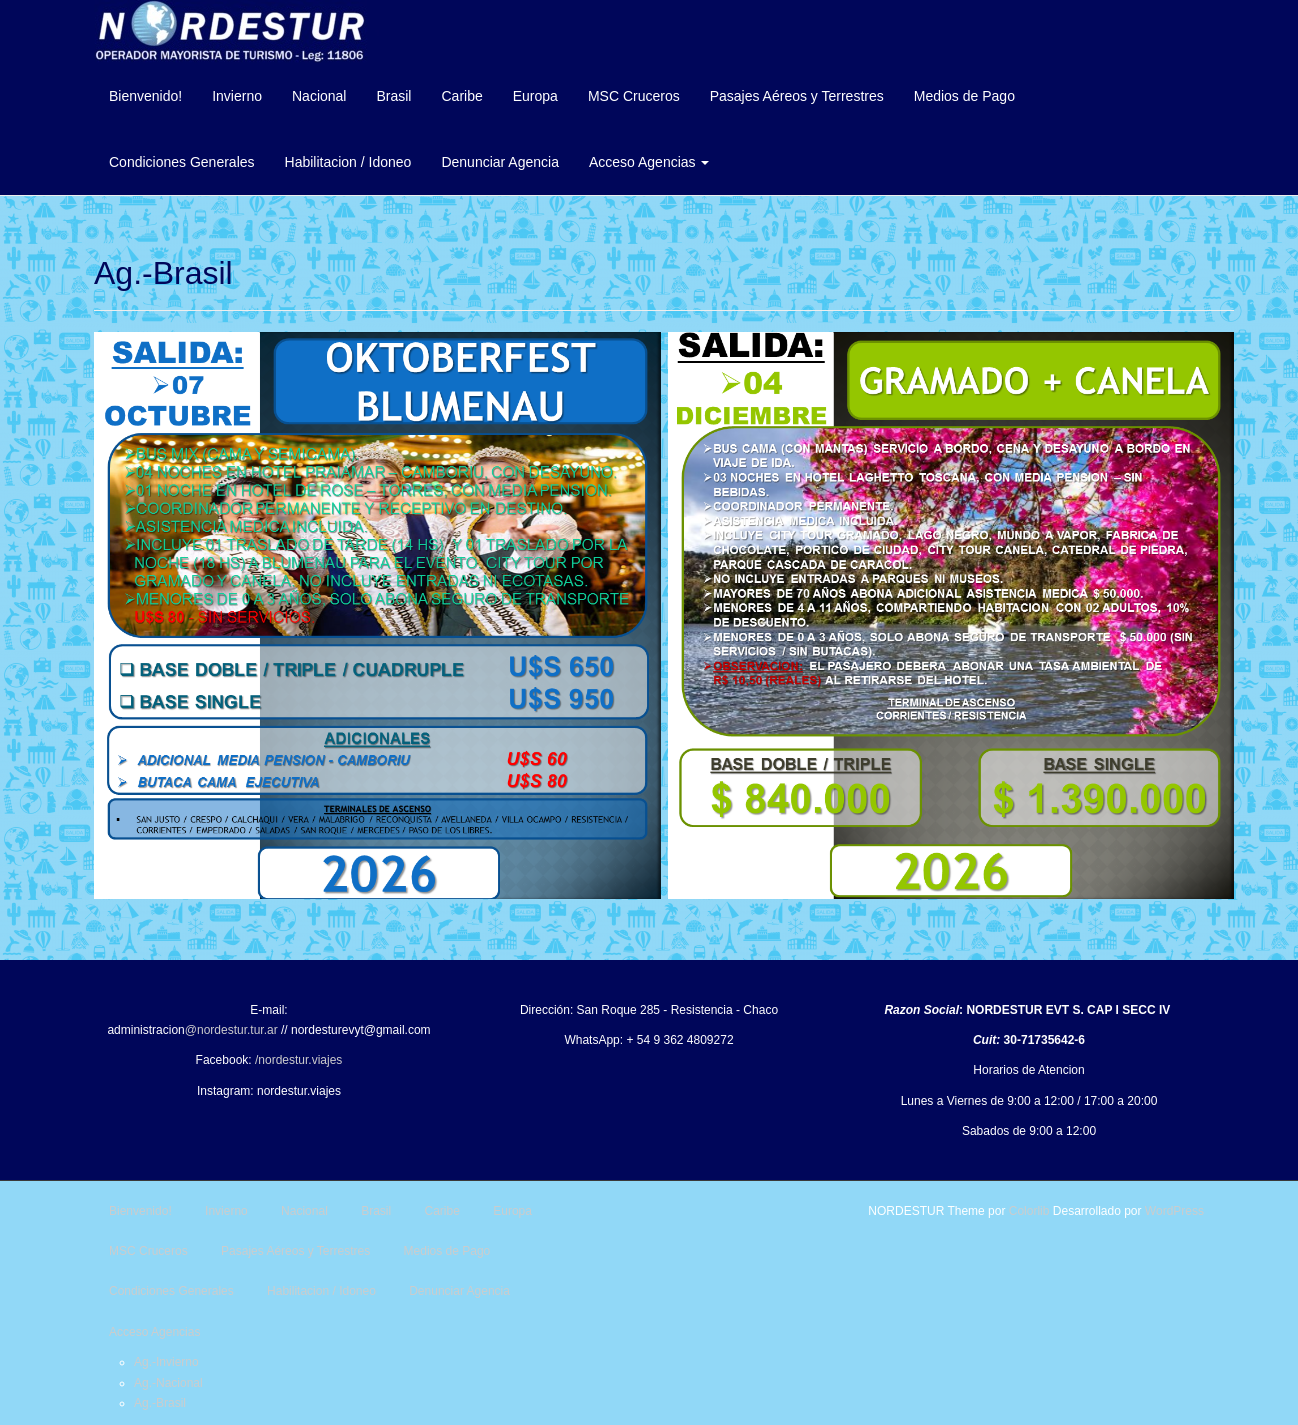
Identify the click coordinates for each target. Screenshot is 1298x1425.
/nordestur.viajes (298, 1060)
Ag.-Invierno (166, 1362)
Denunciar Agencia (500, 162)
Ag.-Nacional (168, 1383)
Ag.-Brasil (160, 1403)
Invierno (237, 96)
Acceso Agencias (649, 162)
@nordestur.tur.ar (231, 1030)
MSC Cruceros (634, 96)
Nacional (319, 96)
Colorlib (1029, 1211)
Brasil (393, 96)
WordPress (1174, 1211)
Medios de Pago (964, 96)
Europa (535, 96)
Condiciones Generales (182, 162)
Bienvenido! (145, 96)
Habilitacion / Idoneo (348, 162)
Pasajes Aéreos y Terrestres (797, 96)
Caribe (461, 96)
